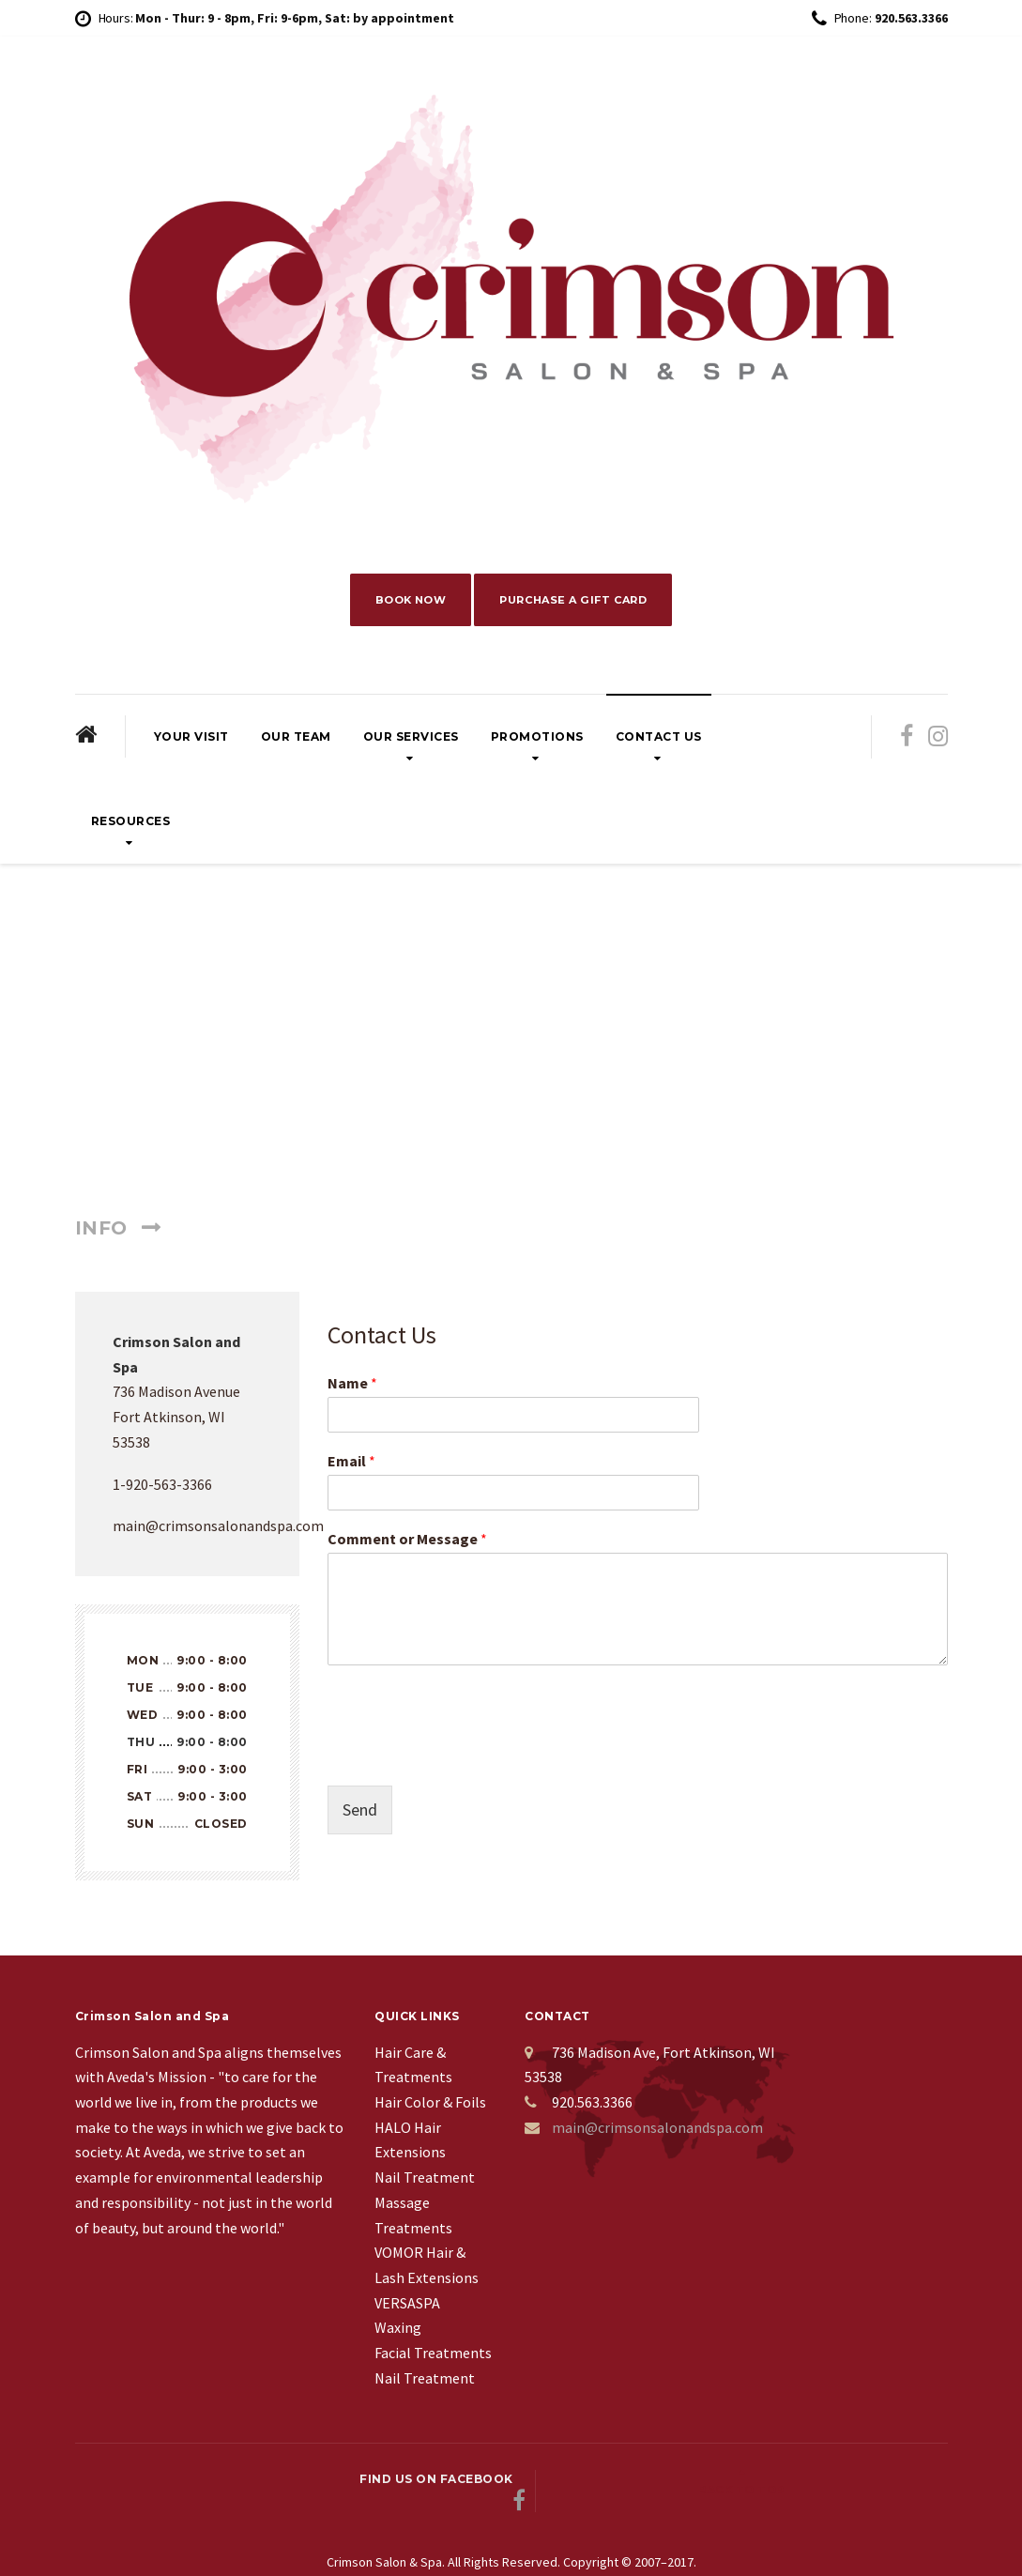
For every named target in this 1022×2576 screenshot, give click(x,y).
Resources (131, 825)
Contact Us (659, 740)
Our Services (411, 740)
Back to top (877, 2483)
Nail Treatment (424, 2180)
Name (352, 1387)
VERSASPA (407, 2306)
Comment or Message (407, 1542)
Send (360, 1813)
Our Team (296, 740)
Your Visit (191, 740)
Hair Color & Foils (430, 2105)
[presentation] (470, 1758)
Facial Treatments (433, 2356)
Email (351, 1464)
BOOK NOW (403, 601)
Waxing (397, 2332)
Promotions (537, 740)
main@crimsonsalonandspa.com (657, 2131)
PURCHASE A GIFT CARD (578, 601)
